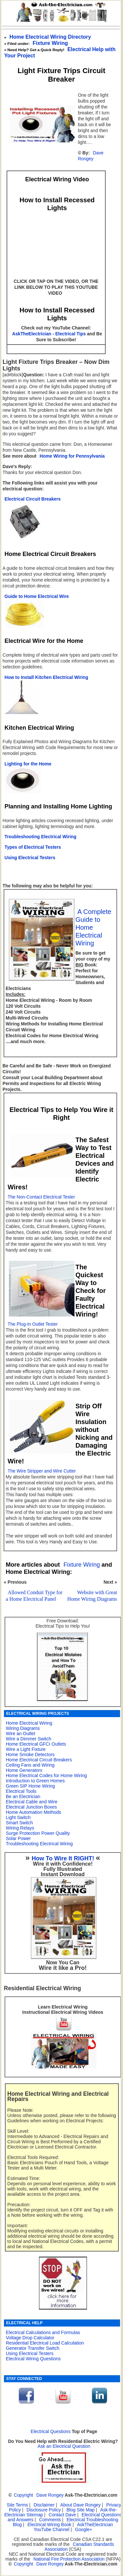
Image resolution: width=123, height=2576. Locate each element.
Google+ (83, 2529)
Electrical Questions (51, 2431)
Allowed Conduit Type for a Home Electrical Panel (34, 1596)
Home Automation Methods (33, 1812)
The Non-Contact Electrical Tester (41, 1197)
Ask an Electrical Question (64, 2446)
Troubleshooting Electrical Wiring (39, 1843)
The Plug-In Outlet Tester (33, 1324)
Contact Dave (63, 2514)
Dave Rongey (90, 155)
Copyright (23, 2495)
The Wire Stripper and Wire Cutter (42, 1471)
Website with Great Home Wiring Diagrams (92, 1596)
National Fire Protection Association (69, 2559)
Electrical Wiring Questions (33, 2358)
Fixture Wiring (50, 43)
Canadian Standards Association (79, 2547)
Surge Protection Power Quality (38, 1833)
